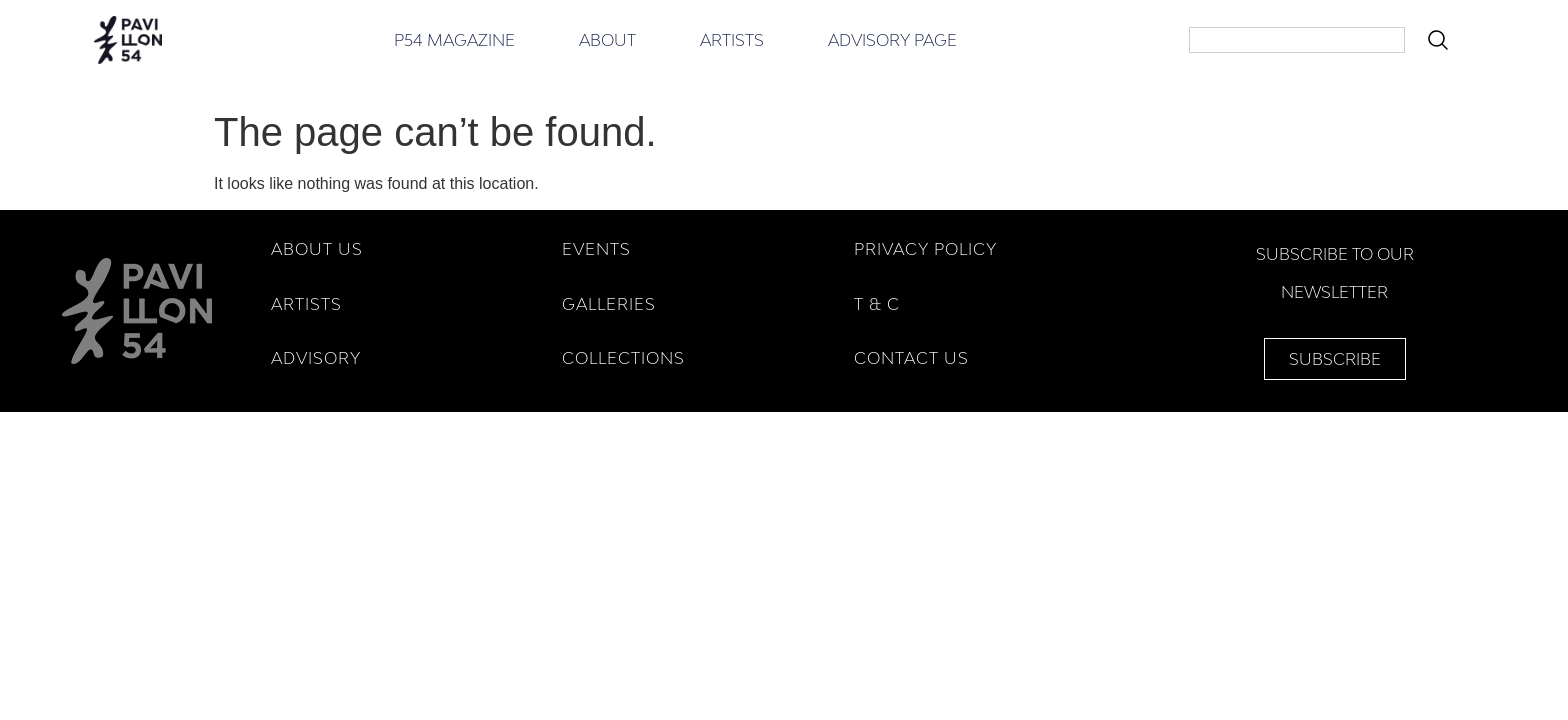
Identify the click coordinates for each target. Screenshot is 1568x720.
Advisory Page (892, 40)
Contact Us (911, 358)
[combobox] (1297, 40)
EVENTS (596, 249)
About (607, 40)
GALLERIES (609, 304)
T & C (877, 304)
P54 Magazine (454, 40)
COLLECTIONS (623, 358)
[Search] (1442, 40)
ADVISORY (316, 358)
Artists (732, 40)
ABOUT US (317, 249)
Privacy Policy (925, 249)
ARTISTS (306, 304)
